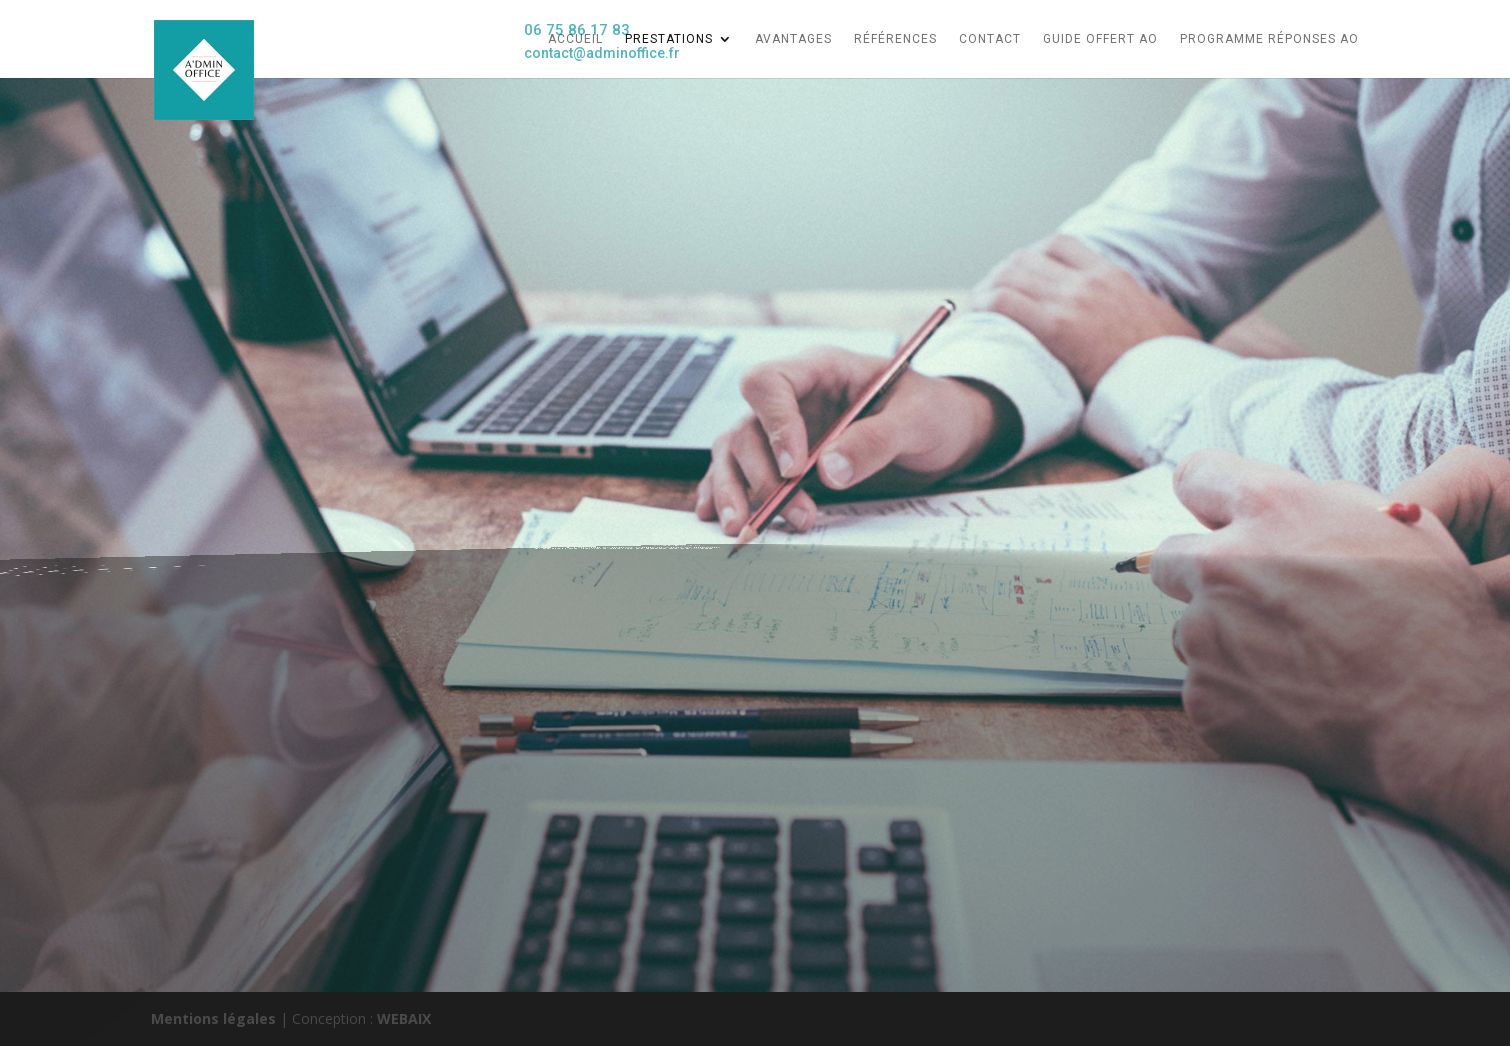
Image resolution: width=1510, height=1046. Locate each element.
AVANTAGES (793, 39)
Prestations (669, 39)
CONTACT (990, 39)
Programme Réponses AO (1269, 39)
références (895, 39)
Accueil (575, 39)
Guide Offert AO (1100, 39)
